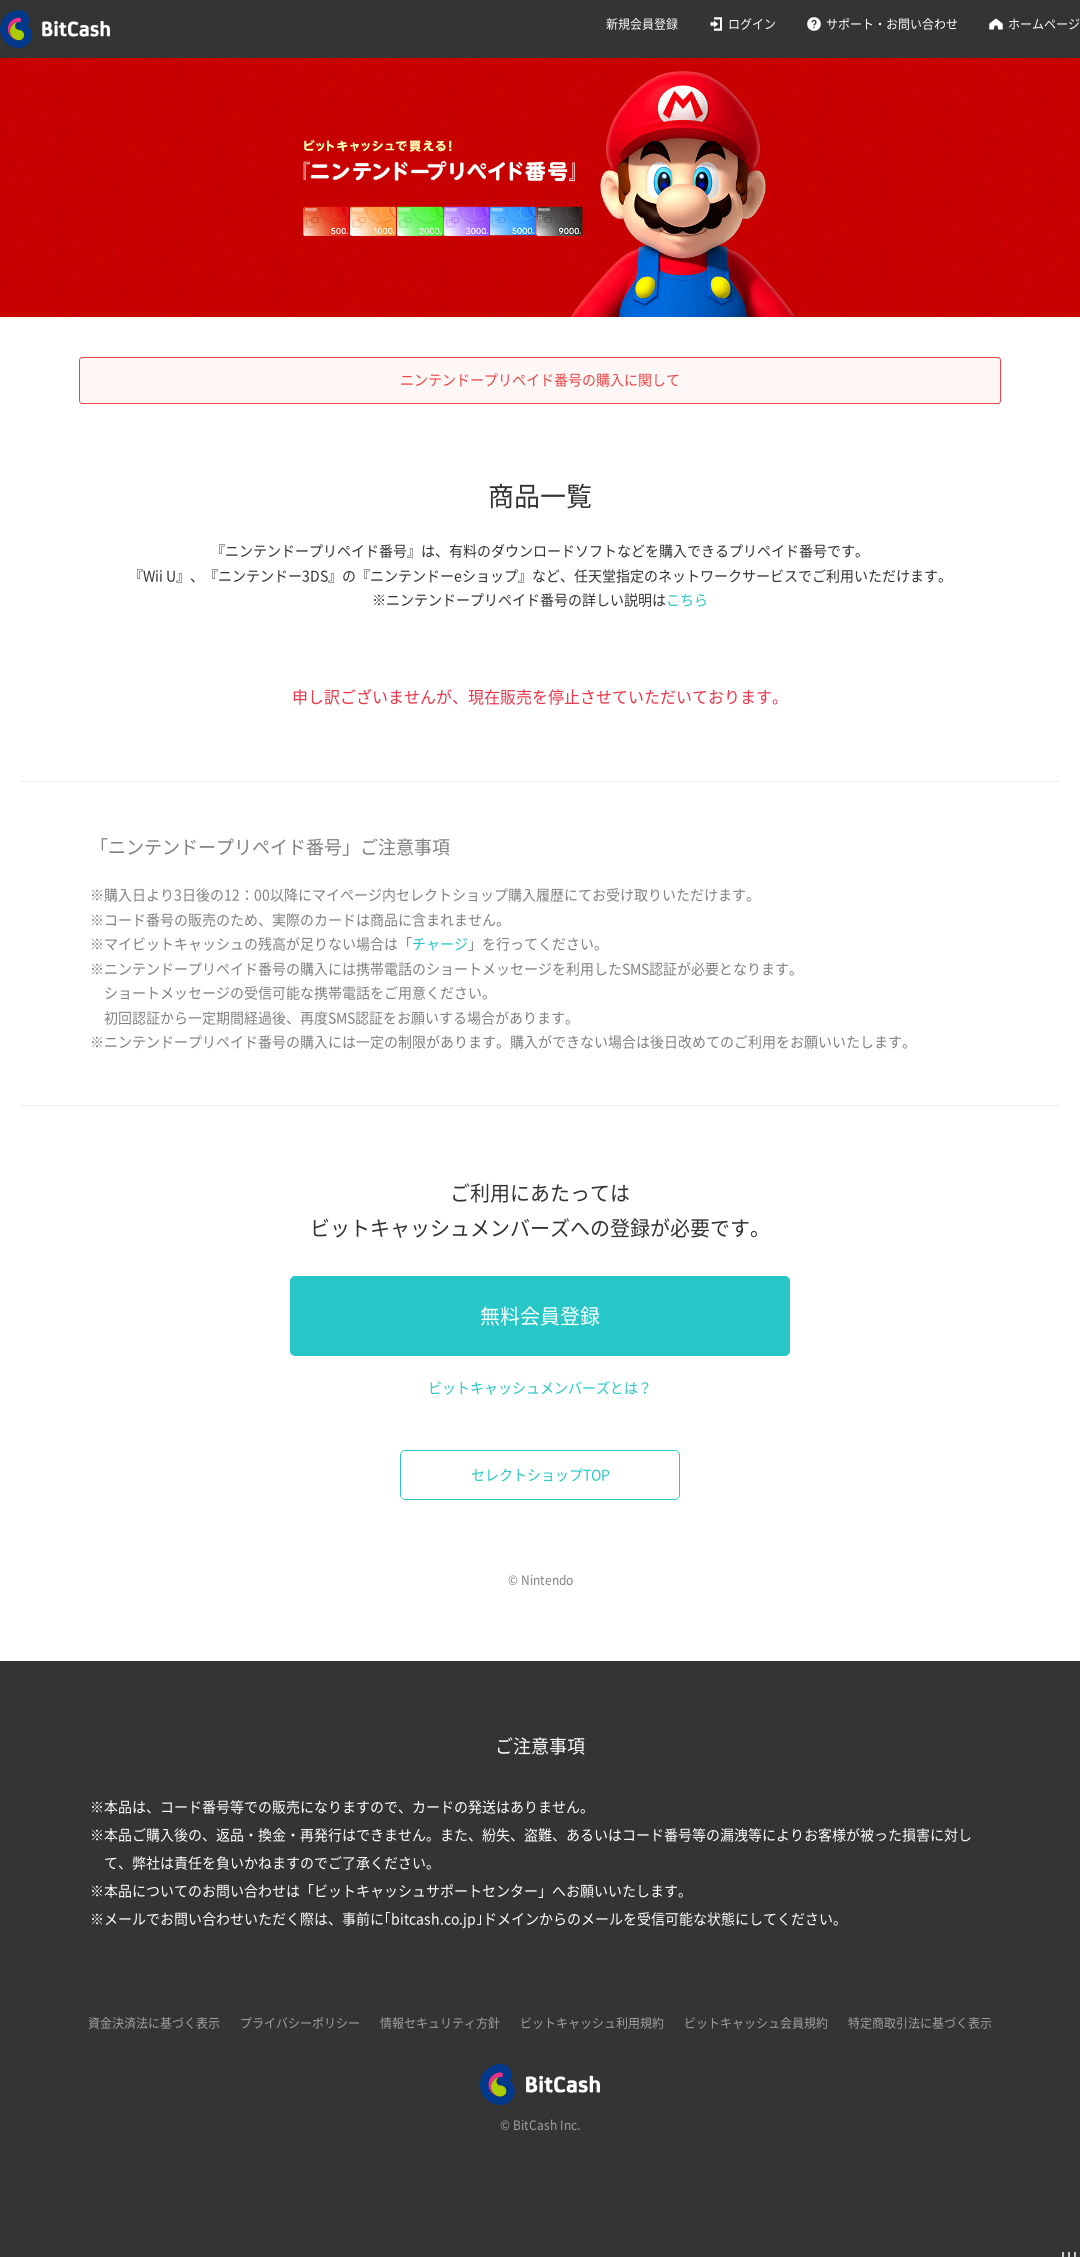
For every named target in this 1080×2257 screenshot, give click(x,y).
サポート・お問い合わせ (892, 24)
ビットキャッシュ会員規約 (756, 2023)
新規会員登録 (642, 24)
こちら (687, 600)
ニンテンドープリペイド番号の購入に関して (540, 380)
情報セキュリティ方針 (440, 2023)
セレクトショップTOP (540, 1475)
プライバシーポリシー (300, 2023)
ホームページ (1044, 24)
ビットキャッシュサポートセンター (426, 1891)
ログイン (752, 24)
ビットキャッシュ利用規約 (592, 2023)
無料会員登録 (540, 1316)
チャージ (440, 944)
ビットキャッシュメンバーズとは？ (540, 1388)
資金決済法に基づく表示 (154, 2023)
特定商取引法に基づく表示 (920, 2023)
